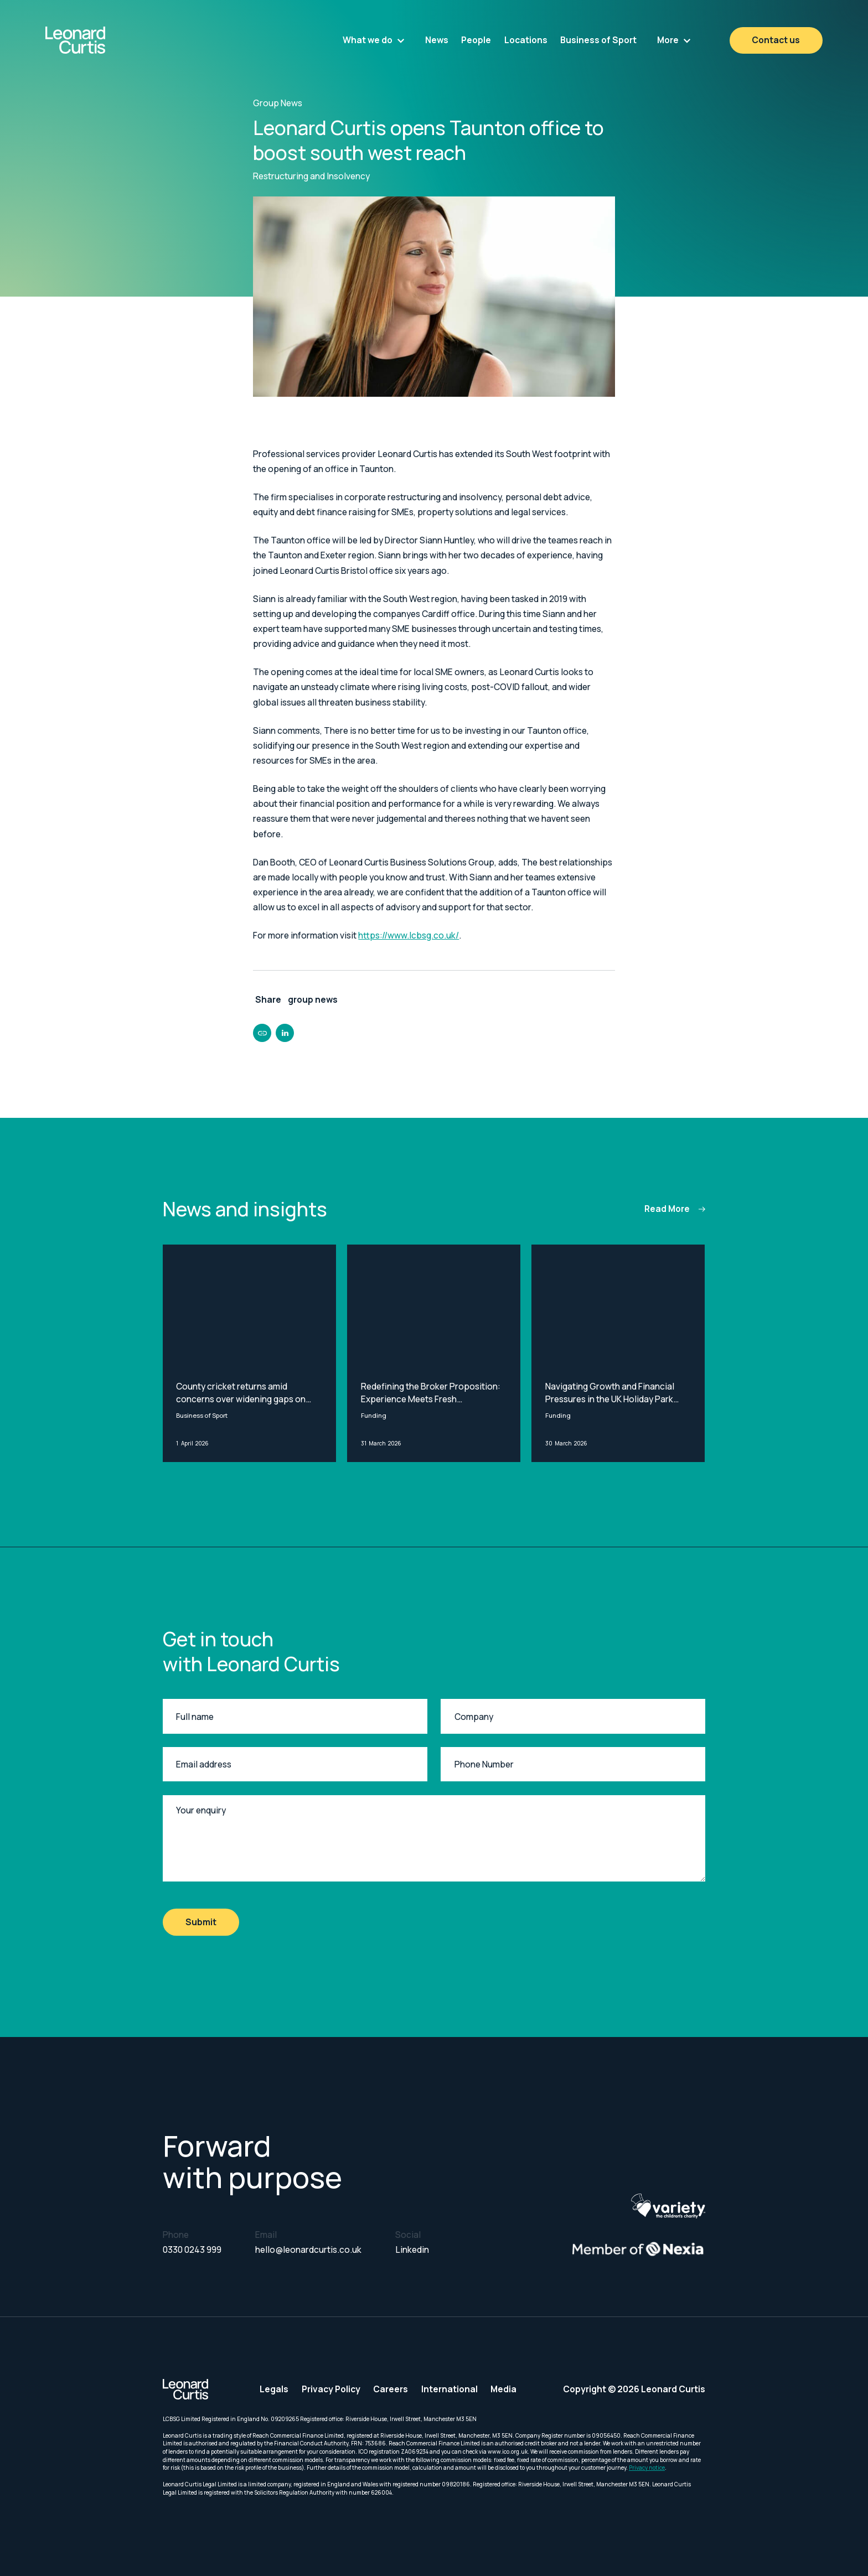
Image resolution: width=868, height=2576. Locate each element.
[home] (104, 40)
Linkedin (412, 2249)
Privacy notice (647, 2467)
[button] (373, 40)
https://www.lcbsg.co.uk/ (408, 935)
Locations (525, 40)
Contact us (776, 40)
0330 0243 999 (192, 2249)
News (436, 40)
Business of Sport (598, 40)
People (476, 40)
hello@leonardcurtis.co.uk (308, 2249)
